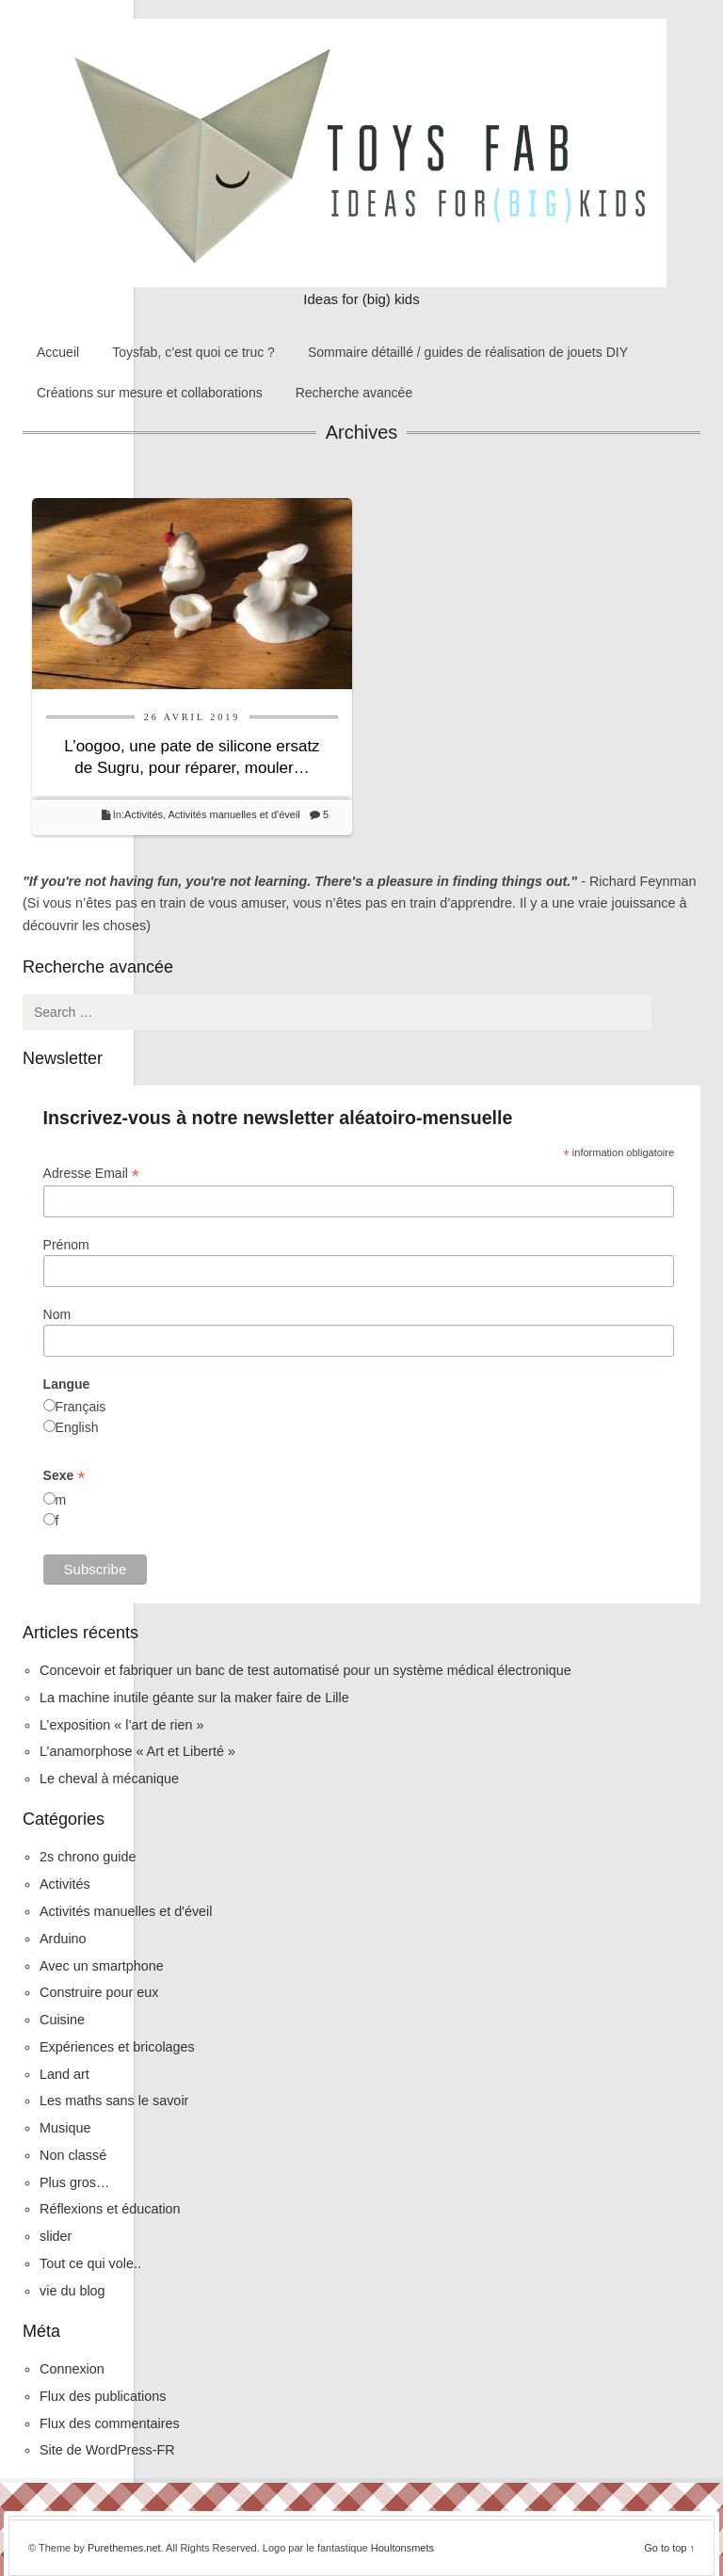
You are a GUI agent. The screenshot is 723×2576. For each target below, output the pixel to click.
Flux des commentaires (110, 2423)
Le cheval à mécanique (109, 1778)
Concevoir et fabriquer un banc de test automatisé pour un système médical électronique (305, 1670)
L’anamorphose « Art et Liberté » (137, 1751)
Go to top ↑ (669, 2547)
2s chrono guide (88, 1856)
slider (56, 2236)
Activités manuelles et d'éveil (234, 814)
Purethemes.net (124, 2547)
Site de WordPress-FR (107, 2449)
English (77, 1427)
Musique (65, 2127)
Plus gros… (74, 2182)
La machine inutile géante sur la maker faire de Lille (194, 1697)
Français (81, 1406)
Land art (64, 2074)
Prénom (66, 1244)
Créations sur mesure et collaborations (150, 392)
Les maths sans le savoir (114, 2100)
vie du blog (72, 2290)
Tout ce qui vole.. (90, 2263)
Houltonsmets (402, 2547)
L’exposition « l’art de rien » (121, 1724)
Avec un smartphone (102, 1965)
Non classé (73, 2155)
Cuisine (62, 2019)
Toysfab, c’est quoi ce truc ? (193, 352)
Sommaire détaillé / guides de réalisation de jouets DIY (468, 352)
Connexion (72, 2368)
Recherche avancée (354, 392)
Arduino (63, 1938)
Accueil (58, 352)
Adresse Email (91, 1174)
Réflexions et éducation (110, 2208)
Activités (143, 814)
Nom (57, 1314)
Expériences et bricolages (119, 2046)
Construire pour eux (99, 1992)
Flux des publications (103, 2396)
